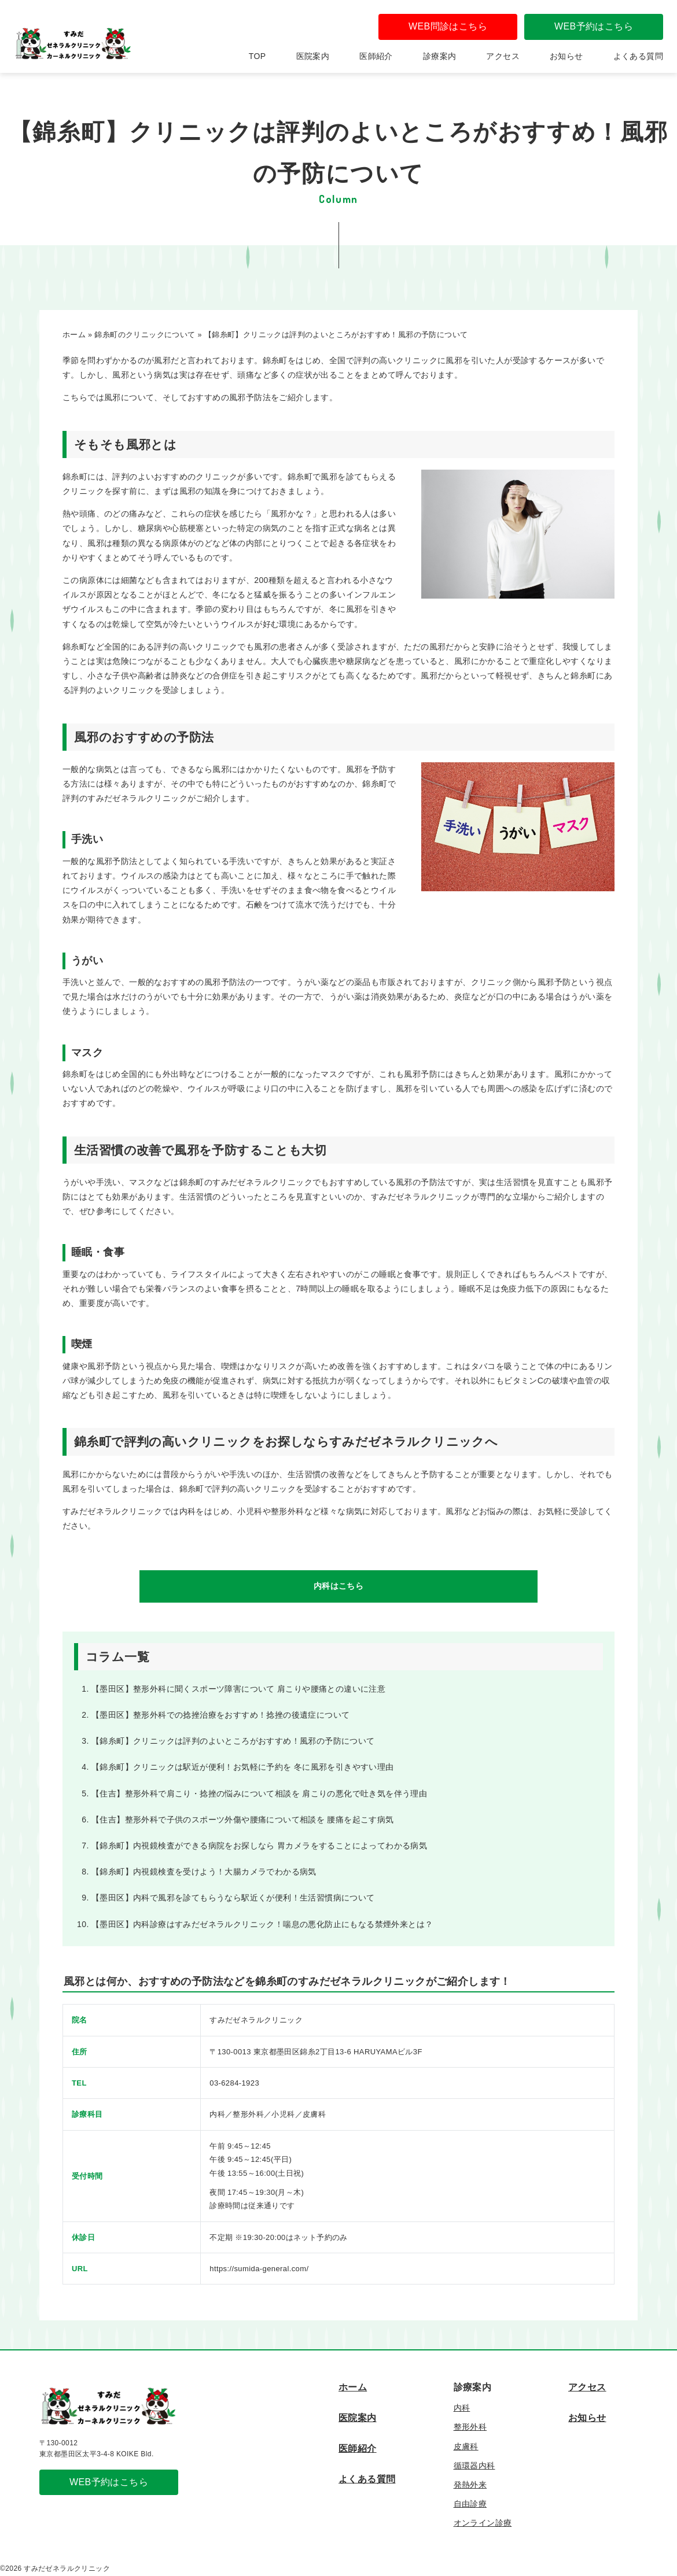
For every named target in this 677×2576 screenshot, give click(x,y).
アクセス (503, 56)
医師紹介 (376, 56)
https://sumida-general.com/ (258, 2268)
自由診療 (470, 2503)
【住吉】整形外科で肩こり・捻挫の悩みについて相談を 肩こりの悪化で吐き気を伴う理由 (259, 1793)
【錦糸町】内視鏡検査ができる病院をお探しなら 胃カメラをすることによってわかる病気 (259, 1845)
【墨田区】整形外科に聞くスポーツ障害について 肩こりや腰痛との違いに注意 (238, 1688)
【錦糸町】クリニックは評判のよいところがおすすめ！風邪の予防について (233, 1740)
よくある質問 (638, 56)
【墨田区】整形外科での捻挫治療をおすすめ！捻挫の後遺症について (220, 1714)
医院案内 (313, 56)
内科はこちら (338, 1585)
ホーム (353, 2387)
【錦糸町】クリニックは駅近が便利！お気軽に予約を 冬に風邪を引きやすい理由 (242, 1767)
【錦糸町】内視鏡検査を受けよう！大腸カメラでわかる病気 (204, 1871)
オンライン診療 (483, 2522)
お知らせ (566, 56)
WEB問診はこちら (448, 26)
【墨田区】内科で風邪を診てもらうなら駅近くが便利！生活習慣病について (233, 1897)
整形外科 (470, 2426)
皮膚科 (466, 2446)
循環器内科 (474, 2465)
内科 (462, 2407)
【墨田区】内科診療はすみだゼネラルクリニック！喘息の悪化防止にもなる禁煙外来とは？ (262, 1924)
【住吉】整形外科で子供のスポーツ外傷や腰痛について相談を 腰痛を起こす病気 (242, 1819)
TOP (257, 56)
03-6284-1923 (234, 2083)
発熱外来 (470, 2484)
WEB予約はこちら (593, 26)
